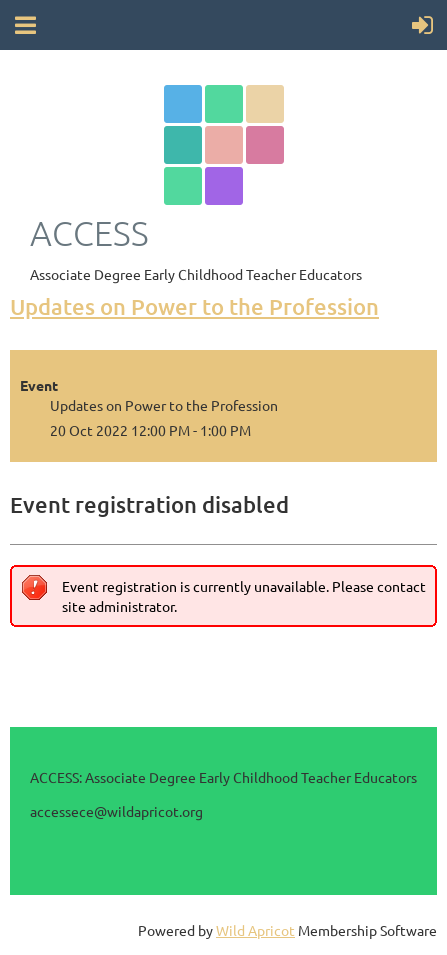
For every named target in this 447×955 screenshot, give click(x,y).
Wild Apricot (255, 930)
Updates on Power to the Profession (194, 306)
